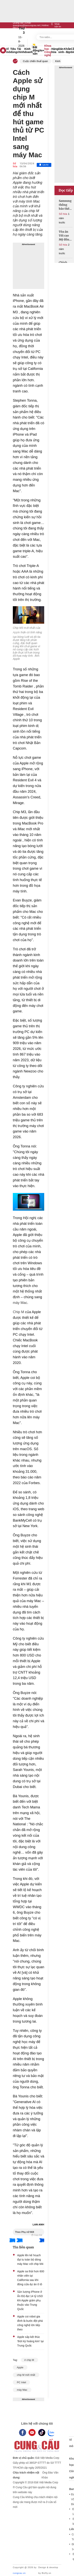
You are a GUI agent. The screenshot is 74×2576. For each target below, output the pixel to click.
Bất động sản (36, 50)
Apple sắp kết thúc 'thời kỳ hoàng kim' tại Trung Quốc (30, 2341)
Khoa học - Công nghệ (48, 50)
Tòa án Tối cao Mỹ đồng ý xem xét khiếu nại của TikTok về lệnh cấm (65, 235)
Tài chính (20, 50)
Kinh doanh (28, 50)
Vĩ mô (8, 50)
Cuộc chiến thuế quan (35, 61)
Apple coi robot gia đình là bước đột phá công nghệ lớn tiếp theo (30, 2323)
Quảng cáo (18, 23)
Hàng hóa (54, 50)
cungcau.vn (19, 2573)
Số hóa (15, 165)
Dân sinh (61, 50)
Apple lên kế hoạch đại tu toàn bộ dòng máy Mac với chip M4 (30, 2259)
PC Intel (21, 2382)
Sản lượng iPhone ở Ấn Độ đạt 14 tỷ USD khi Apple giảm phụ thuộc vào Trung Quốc (30, 2300)
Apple (16, 632)
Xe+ (41, 50)
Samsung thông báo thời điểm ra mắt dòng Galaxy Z (65, 205)
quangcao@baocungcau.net (26, 25)
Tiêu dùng (13, 50)
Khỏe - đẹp (67, 50)
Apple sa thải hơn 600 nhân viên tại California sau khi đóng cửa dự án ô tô (30, 2278)
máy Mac (20, 1303)
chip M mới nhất (26, 2374)
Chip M (18, 1312)
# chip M (29, 2359)
